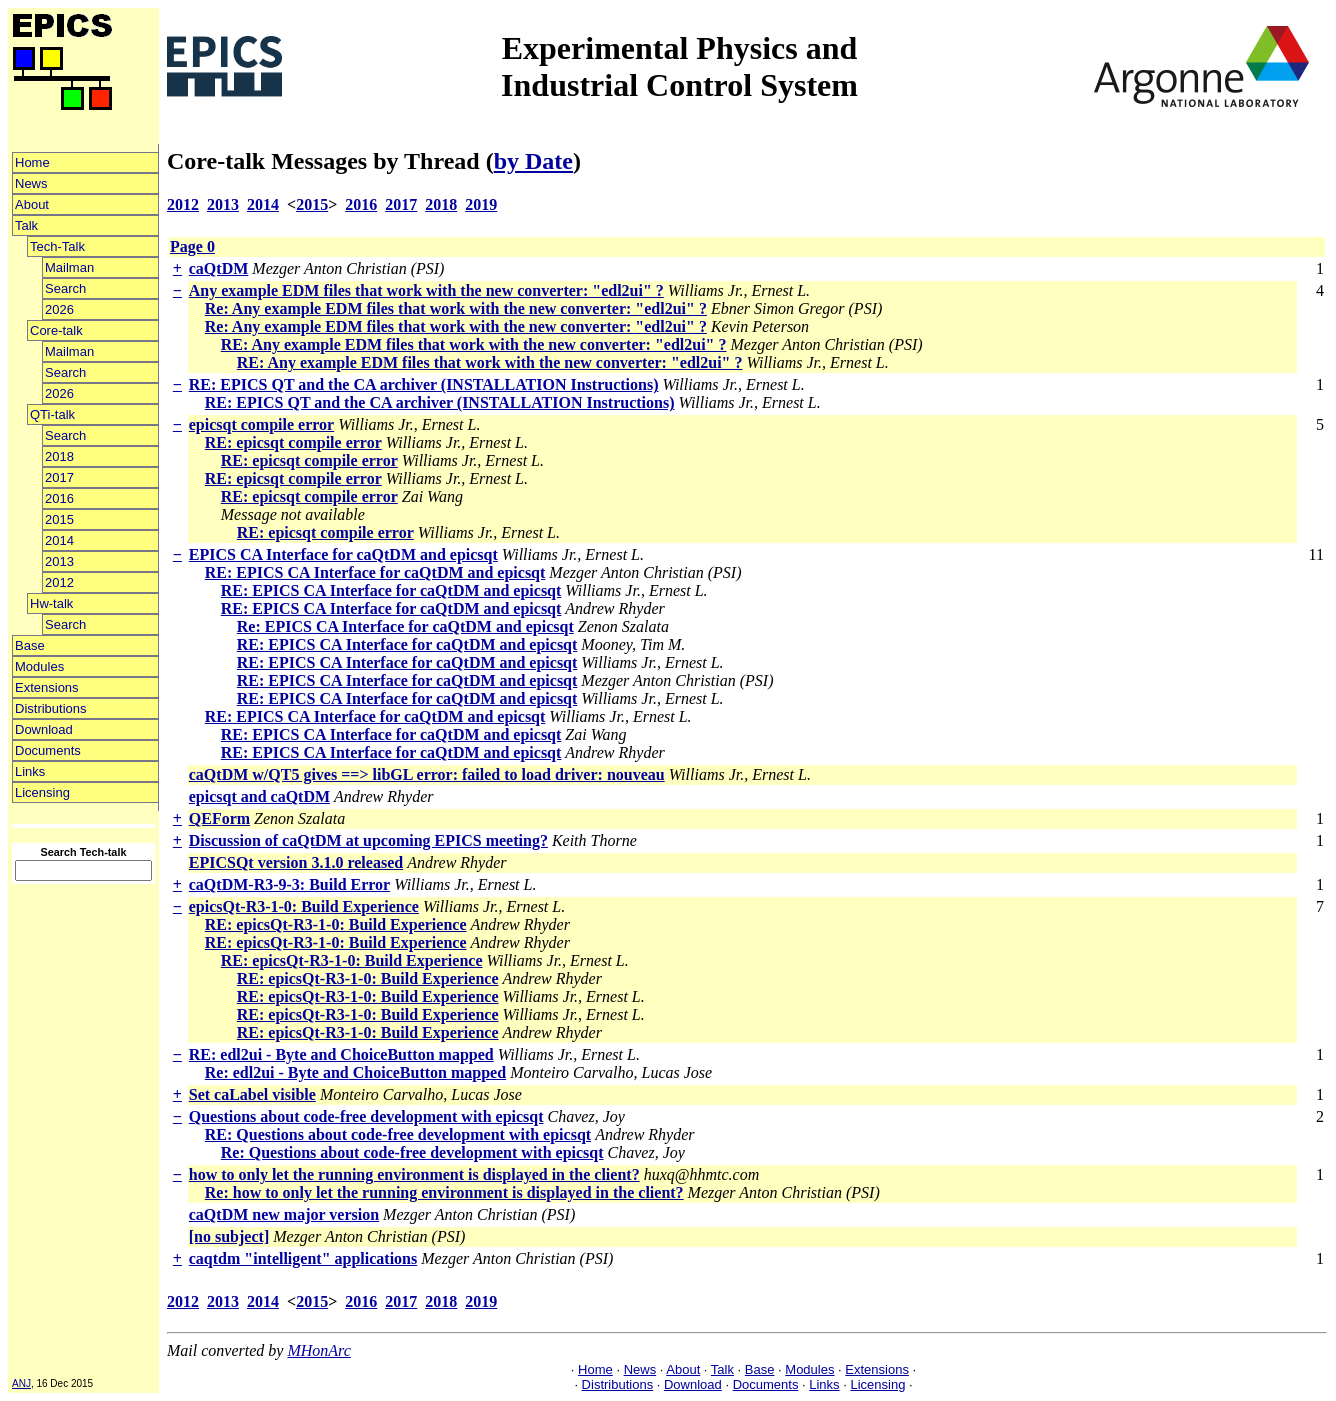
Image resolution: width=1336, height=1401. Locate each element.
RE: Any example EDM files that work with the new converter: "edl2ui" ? (474, 344)
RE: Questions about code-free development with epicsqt (398, 1134)
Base (30, 645)
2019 (481, 204)
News (31, 183)
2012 (59, 582)
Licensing (42, 792)
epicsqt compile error (261, 424)
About (32, 204)
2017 (59, 477)
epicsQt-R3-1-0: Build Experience (304, 906)
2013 (59, 561)
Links (30, 771)
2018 (59, 456)
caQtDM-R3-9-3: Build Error (289, 884)
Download (44, 729)
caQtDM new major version (284, 1214)
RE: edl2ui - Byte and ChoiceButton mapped (341, 1054)
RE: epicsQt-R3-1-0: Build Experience (336, 924)
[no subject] (229, 1236)
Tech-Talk (57, 246)
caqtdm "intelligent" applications (303, 1258)
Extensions (47, 687)
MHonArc (318, 1350)
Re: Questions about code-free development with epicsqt (412, 1152)
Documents (48, 750)
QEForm (219, 818)
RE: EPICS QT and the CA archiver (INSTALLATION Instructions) (424, 384)
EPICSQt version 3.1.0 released (296, 862)
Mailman (69, 267)
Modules (39, 666)
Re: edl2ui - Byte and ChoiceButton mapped (355, 1072)
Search (65, 288)
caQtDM (219, 268)
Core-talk (56, 330)
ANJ (21, 1383)
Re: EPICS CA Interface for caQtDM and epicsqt (405, 626)
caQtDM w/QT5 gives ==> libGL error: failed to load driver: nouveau (427, 774)
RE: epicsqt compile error (293, 442)
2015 (59, 519)
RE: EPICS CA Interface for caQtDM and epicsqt (375, 572)
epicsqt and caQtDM (259, 796)
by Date (533, 161)
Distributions (51, 708)
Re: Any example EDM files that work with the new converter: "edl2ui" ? (456, 308)
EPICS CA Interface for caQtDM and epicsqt (343, 554)
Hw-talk (51, 603)
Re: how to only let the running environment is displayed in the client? (444, 1192)
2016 (59, 498)
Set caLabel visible (252, 1094)
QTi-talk (52, 414)
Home (32, 162)
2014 (59, 540)
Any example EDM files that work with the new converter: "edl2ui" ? (426, 290)
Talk (26, 225)
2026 (59, 309)
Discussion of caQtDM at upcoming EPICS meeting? (368, 840)
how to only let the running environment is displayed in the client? (414, 1174)
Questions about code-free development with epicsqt (366, 1116)
